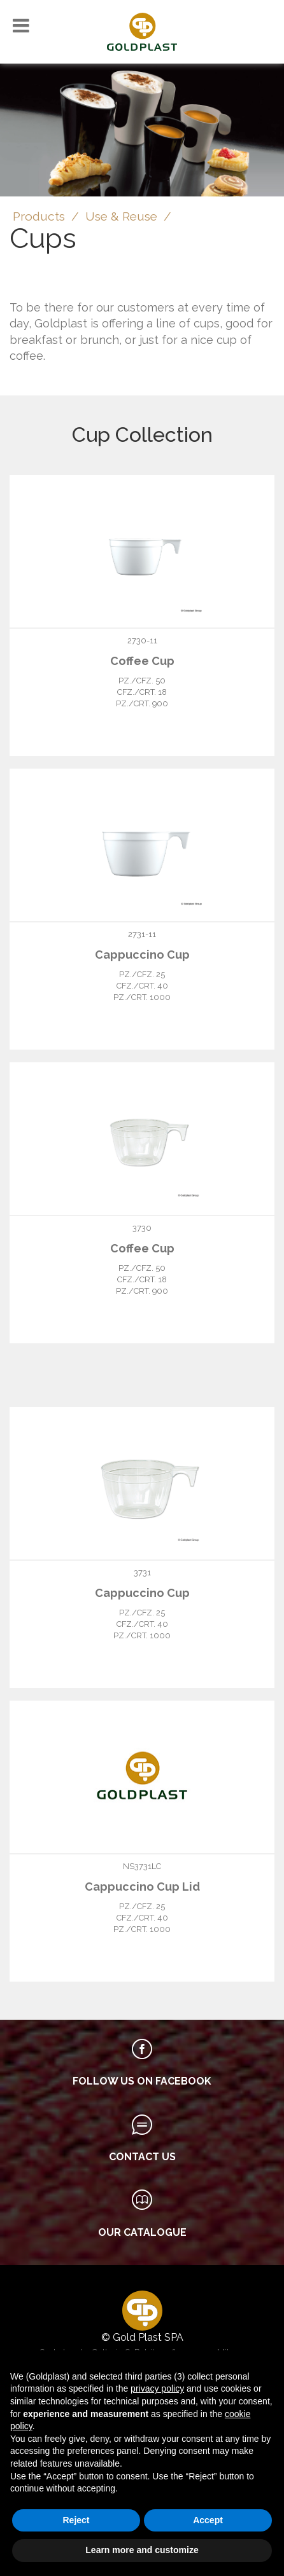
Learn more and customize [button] (141, 2550)
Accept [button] (208, 2520)
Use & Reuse (121, 216)
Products (39, 216)
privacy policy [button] (157, 2388)
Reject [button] (75, 2520)
